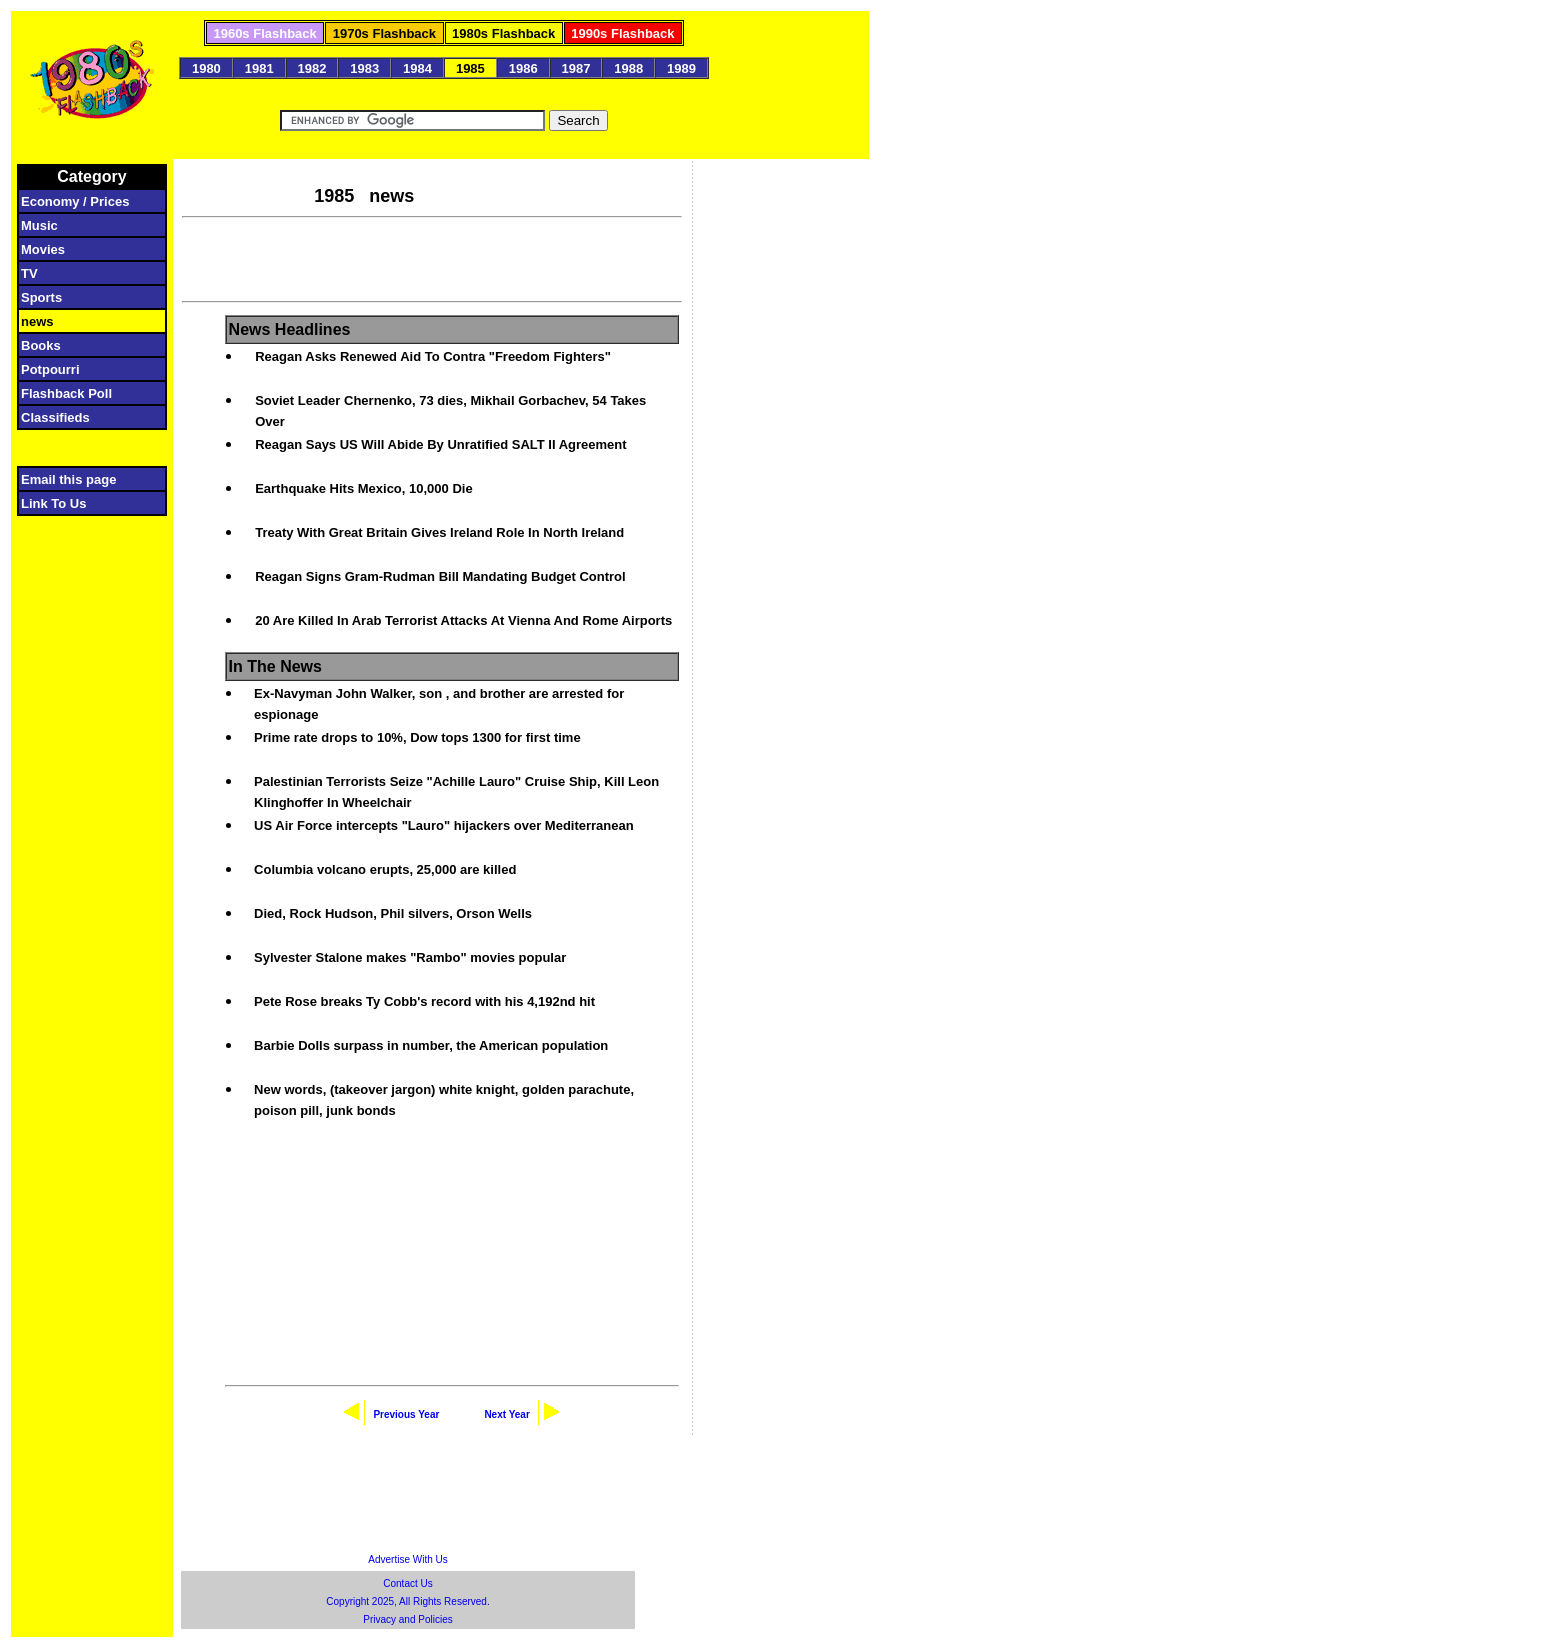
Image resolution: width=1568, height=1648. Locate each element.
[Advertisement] (432, 257)
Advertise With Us (407, 1559)
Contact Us (407, 1583)
